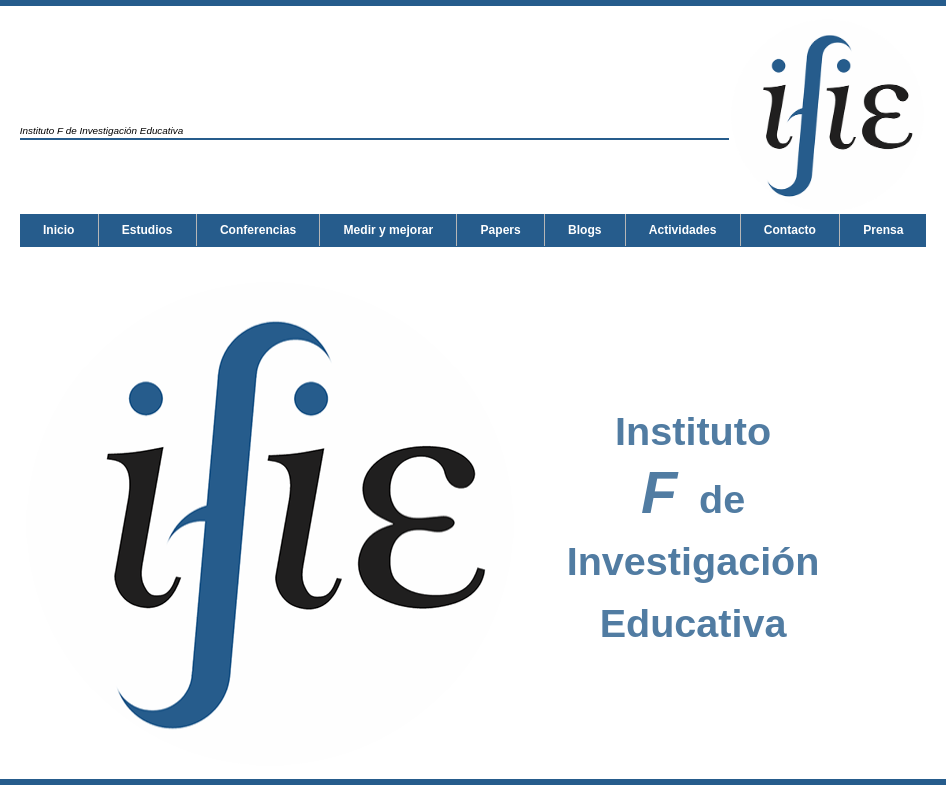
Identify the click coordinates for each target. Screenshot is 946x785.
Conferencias (258, 230)
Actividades (77, 262)
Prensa (277, 262)
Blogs (584, 230)
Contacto (184, 262)
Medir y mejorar (389, 230)
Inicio (58, 230)
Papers (501, 230)
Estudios (147, 230)
